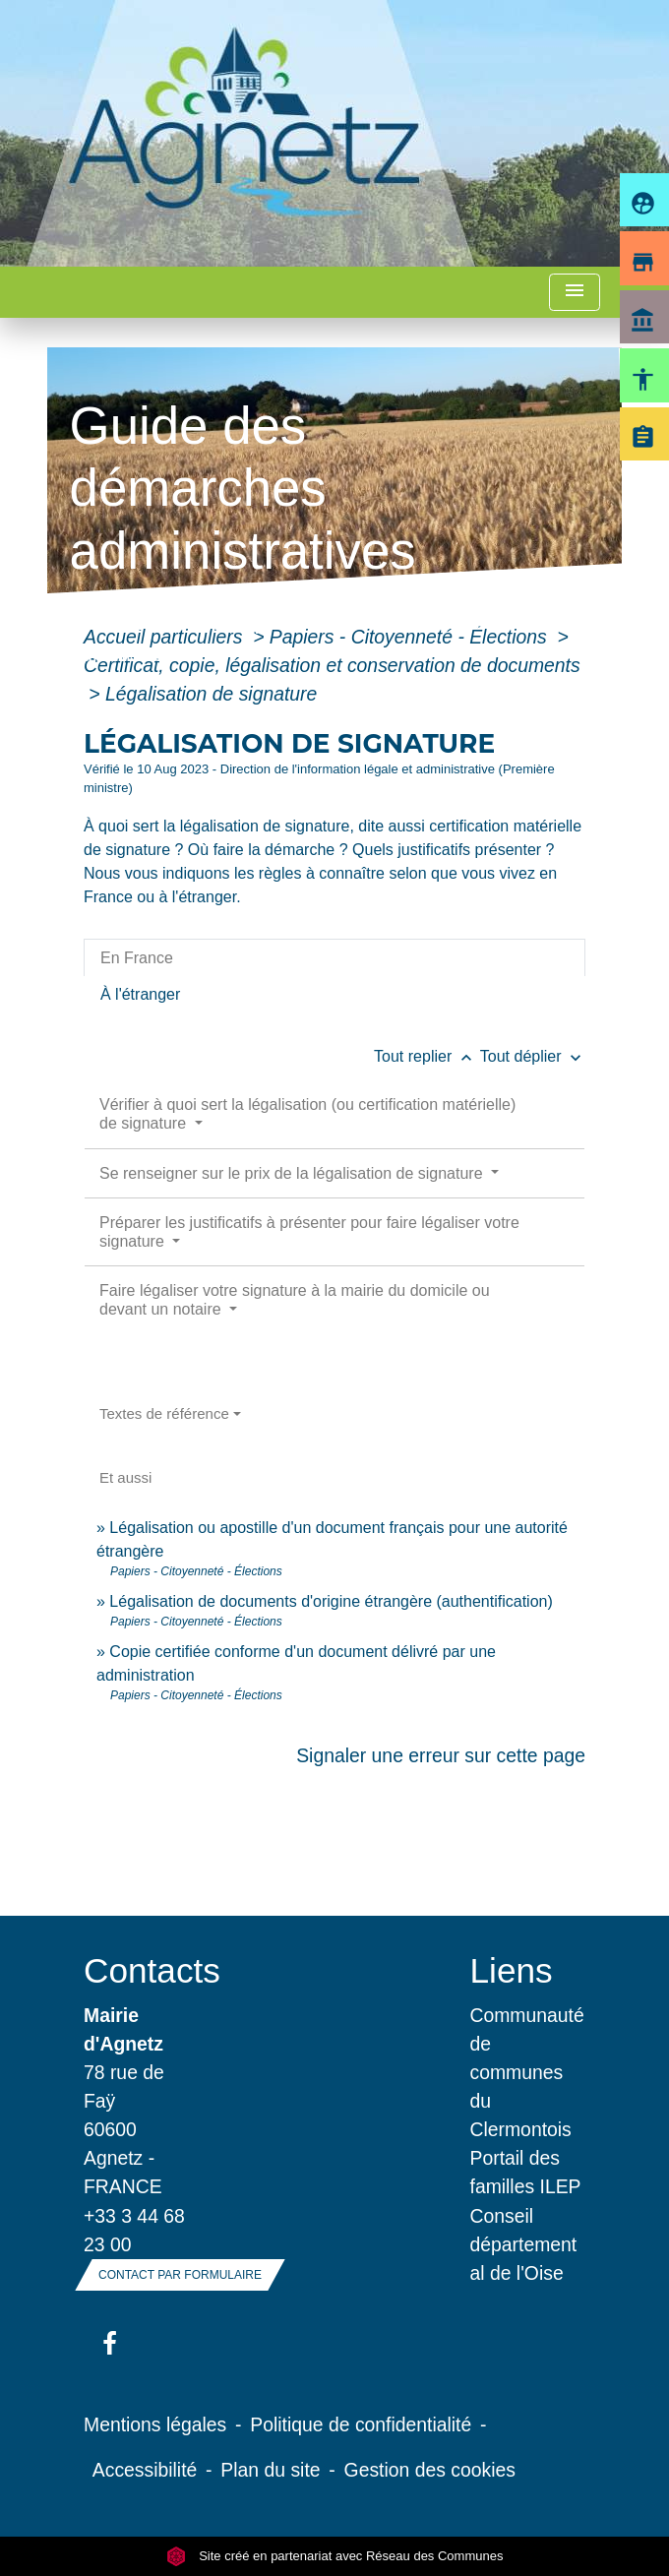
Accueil (106, 623)
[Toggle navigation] (574, 293)
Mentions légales (155, 2424)
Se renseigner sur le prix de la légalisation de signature (293, 1173)
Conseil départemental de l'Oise (524, 2244)
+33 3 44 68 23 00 (134, 2230)
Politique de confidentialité (360, 2424)
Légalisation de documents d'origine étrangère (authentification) (330, 1601)
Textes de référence (164, 1413)
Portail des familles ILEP (525, 2172)
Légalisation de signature (211, 694)
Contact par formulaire (180, 2275)
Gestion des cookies (430, 2470)
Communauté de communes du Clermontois (527, 2072)
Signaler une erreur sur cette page (440, 1755)
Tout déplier (532, 1056)
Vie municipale (225, 623)
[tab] (334, 957)
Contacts (142, 1970)
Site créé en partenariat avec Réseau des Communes (335, 2555)
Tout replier (427, 1056)
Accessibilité (145, 2470)
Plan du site (270, 2470)
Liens (511, 1970)
